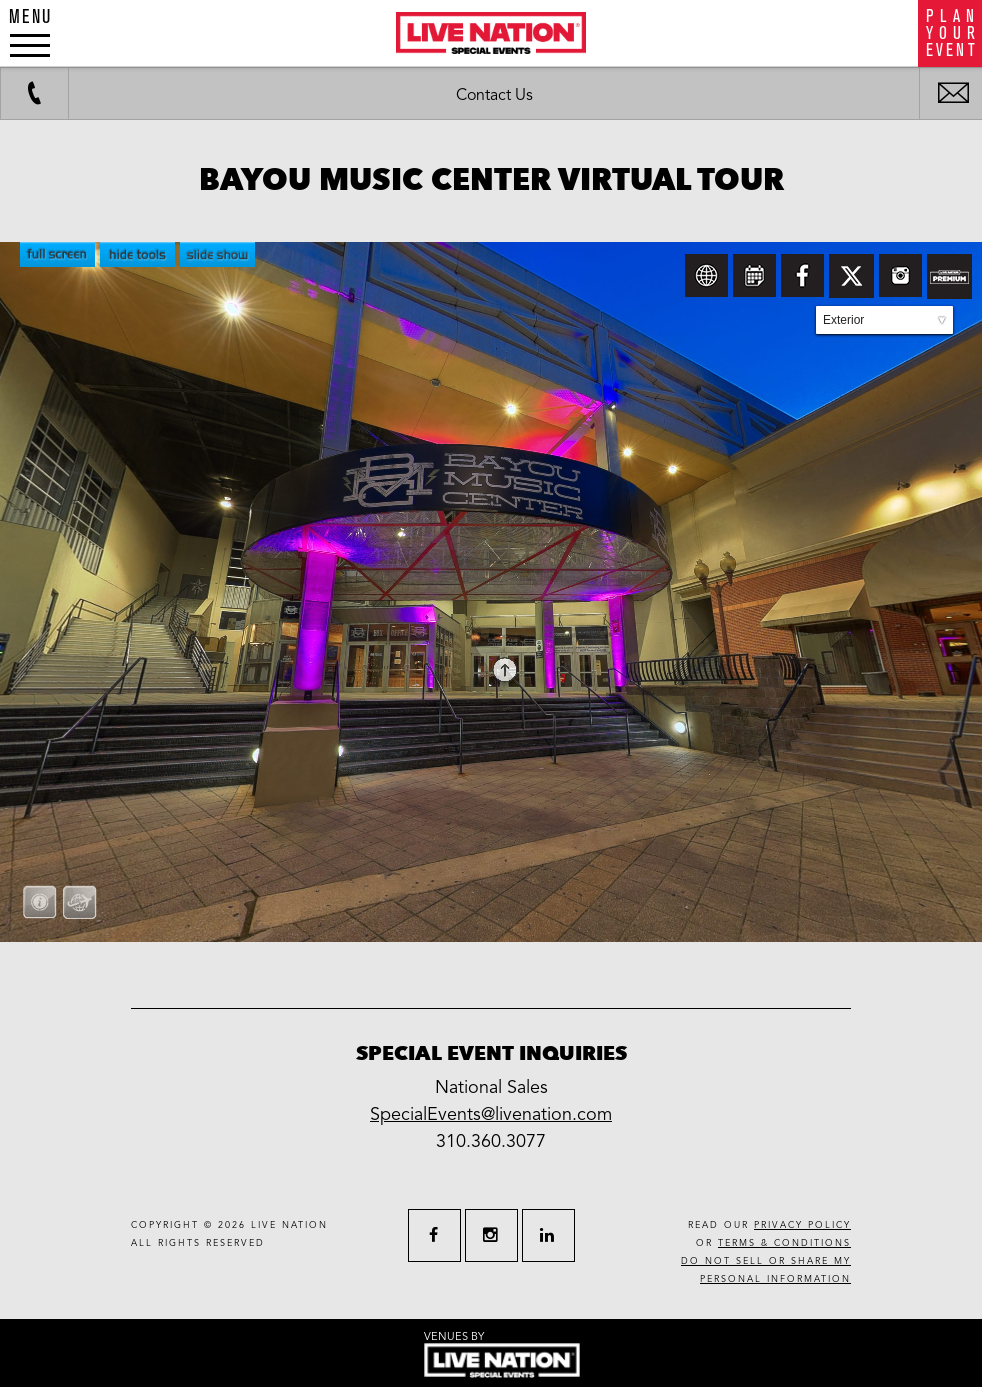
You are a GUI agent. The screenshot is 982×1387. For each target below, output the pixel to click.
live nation (289, 1225)
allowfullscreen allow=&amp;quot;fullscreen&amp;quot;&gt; (491, 592)
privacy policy (802, 1225)
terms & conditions (784, 1243)
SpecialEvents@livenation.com (491, 1114)
